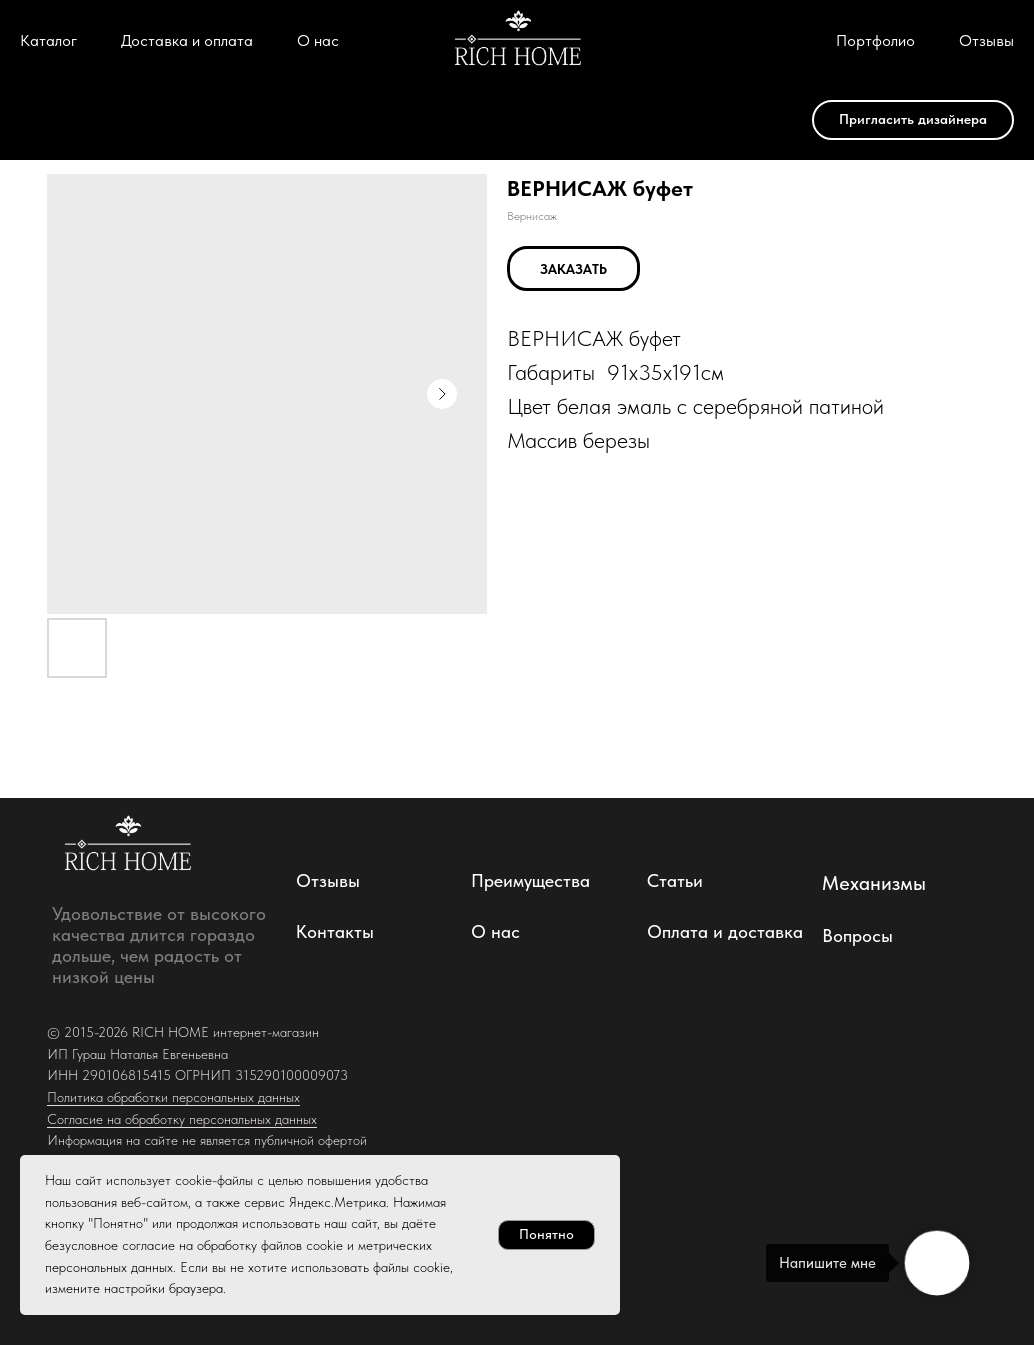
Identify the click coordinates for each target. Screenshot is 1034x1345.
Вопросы (857, 935)
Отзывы (986, 40)
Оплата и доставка (725, 931)
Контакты (335, 931)
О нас (318, 40)
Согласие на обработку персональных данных (182, 1119)
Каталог (48, 40)
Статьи (675, 880)
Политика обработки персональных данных (173, 1097)
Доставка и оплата (187, 40)
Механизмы (874, 883)
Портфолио (875, 40)
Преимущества (530, 880)
